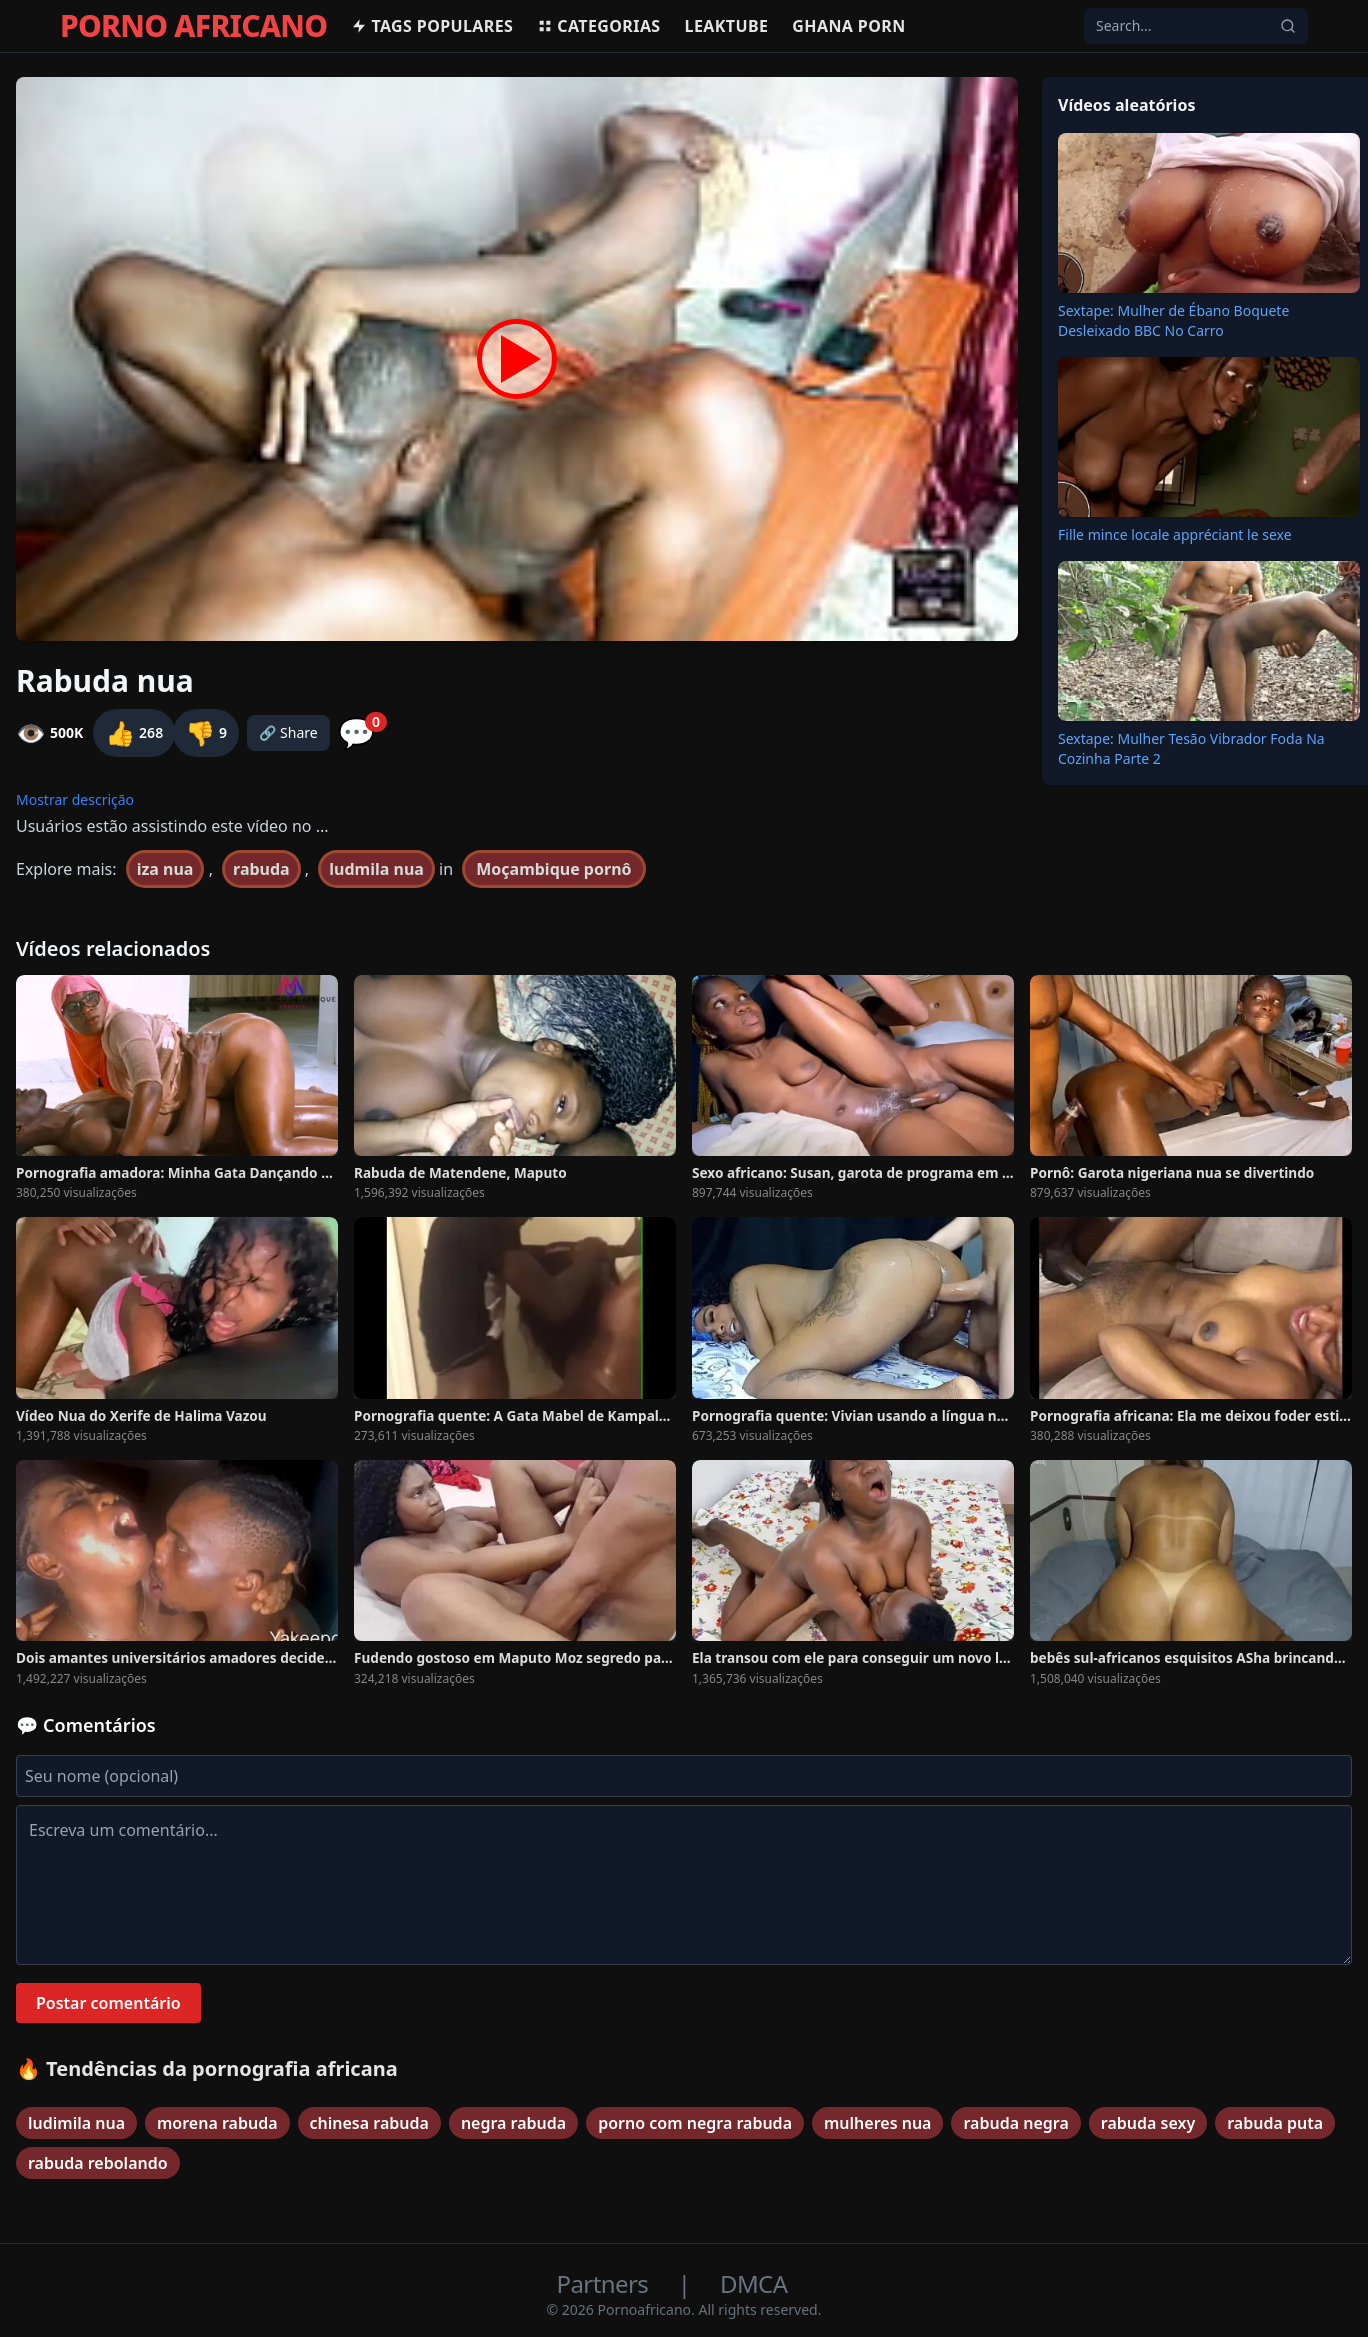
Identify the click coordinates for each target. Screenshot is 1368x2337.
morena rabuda (217, 2123)
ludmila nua (376, 869)
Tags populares (432, 26)
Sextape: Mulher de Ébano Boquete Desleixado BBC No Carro (1173, 320)
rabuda (261, 869)
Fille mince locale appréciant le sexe (1175, 534)
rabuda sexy (1148, 2123)
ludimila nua (76, 2123)
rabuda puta (1275, 2123)
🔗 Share (288, 732)
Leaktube (727, 26)
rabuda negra (1015, 2123)
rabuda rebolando (98, 2163)
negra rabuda (513, 2123)
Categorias (598, 26)
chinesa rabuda (369, 2123)
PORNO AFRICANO (193, 26)
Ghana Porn (848, 26)
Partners (605, 2283)
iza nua (165, 869)
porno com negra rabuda (695, 2123)
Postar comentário (108, 2003)
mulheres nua (877, 2123)
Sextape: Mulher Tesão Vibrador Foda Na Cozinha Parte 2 (1191, 748)
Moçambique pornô (553, 869)
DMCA (753, 2283)
